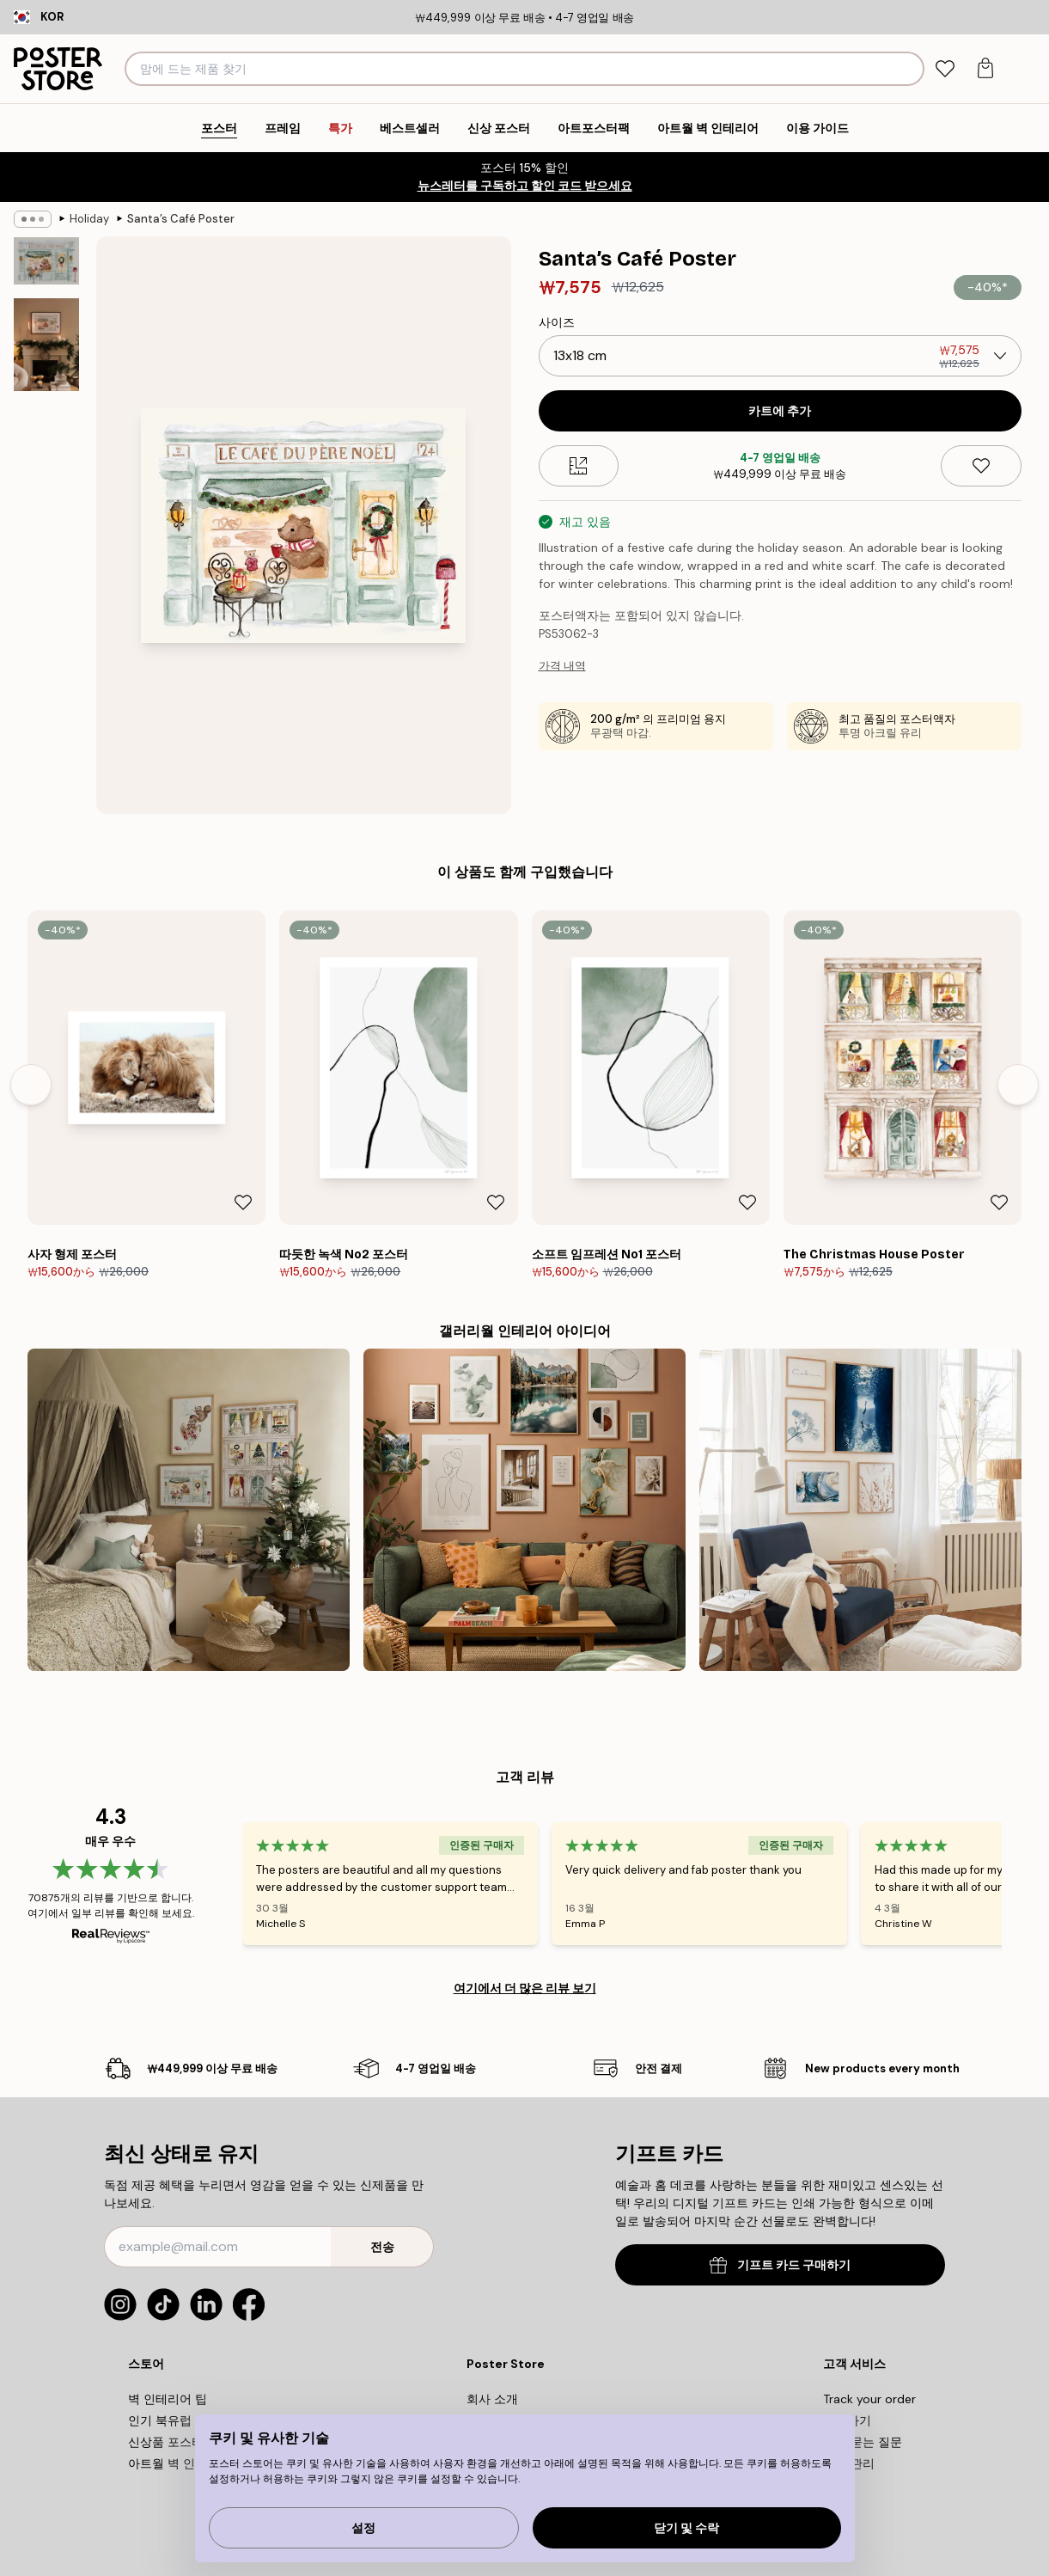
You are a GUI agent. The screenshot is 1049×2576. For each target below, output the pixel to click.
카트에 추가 (779, 411)
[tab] (945, 69)
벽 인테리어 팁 (167, 2399)
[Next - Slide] (1018, 1084)
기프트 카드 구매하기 (780, 2265)
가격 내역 (562, 665)
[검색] (908, 69)
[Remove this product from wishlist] (981, 465)
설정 (363, 2528)
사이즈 (557, 322)
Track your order (869, 2399)
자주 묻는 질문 (862, 2442)
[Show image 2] (46, 344)
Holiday (89, 218)
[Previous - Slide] (31, 1084)
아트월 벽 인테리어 (179, 2463)
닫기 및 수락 (686, 2528)
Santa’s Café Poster (181, 218)
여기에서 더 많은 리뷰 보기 (525, 1988)
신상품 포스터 (166, 2442)
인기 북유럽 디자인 (179, 2420)
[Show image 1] (46, 261)
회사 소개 (492, 2399)
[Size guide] (579, 465)
